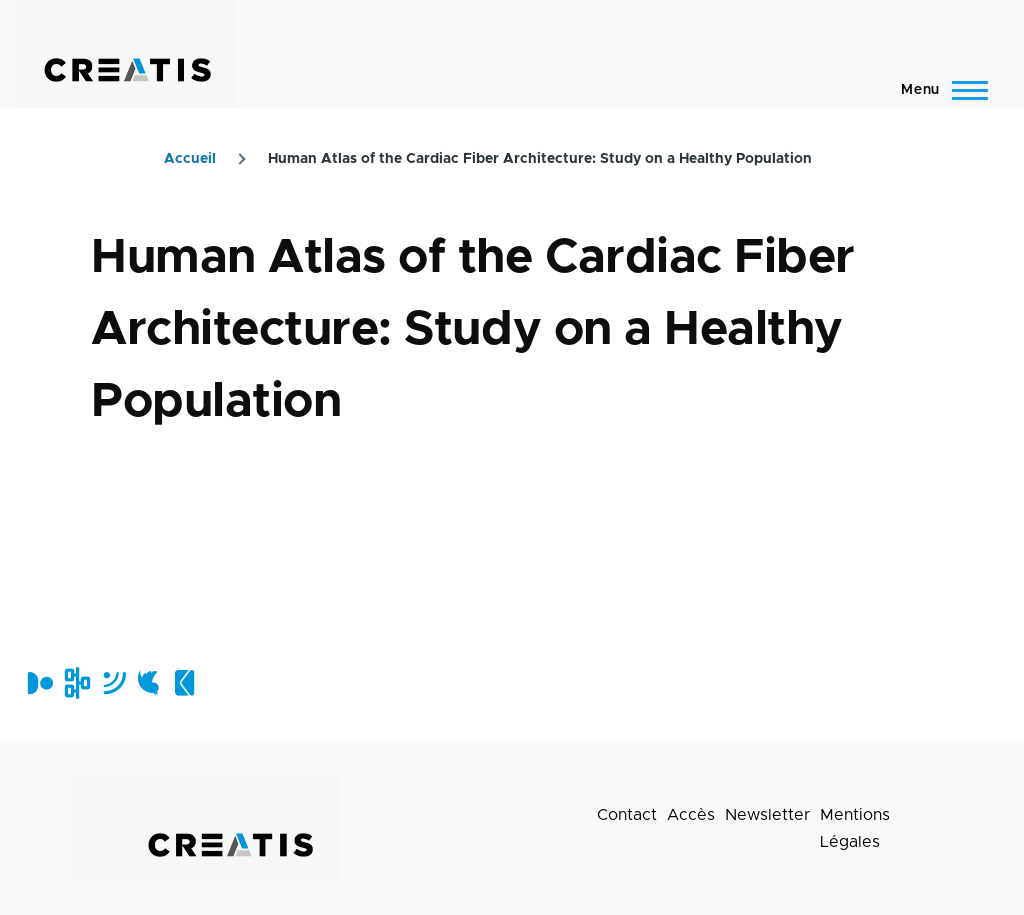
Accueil (190, 159)
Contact (627, 815)
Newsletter (767, 815)
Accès (691, 815)
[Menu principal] (938, 90)
